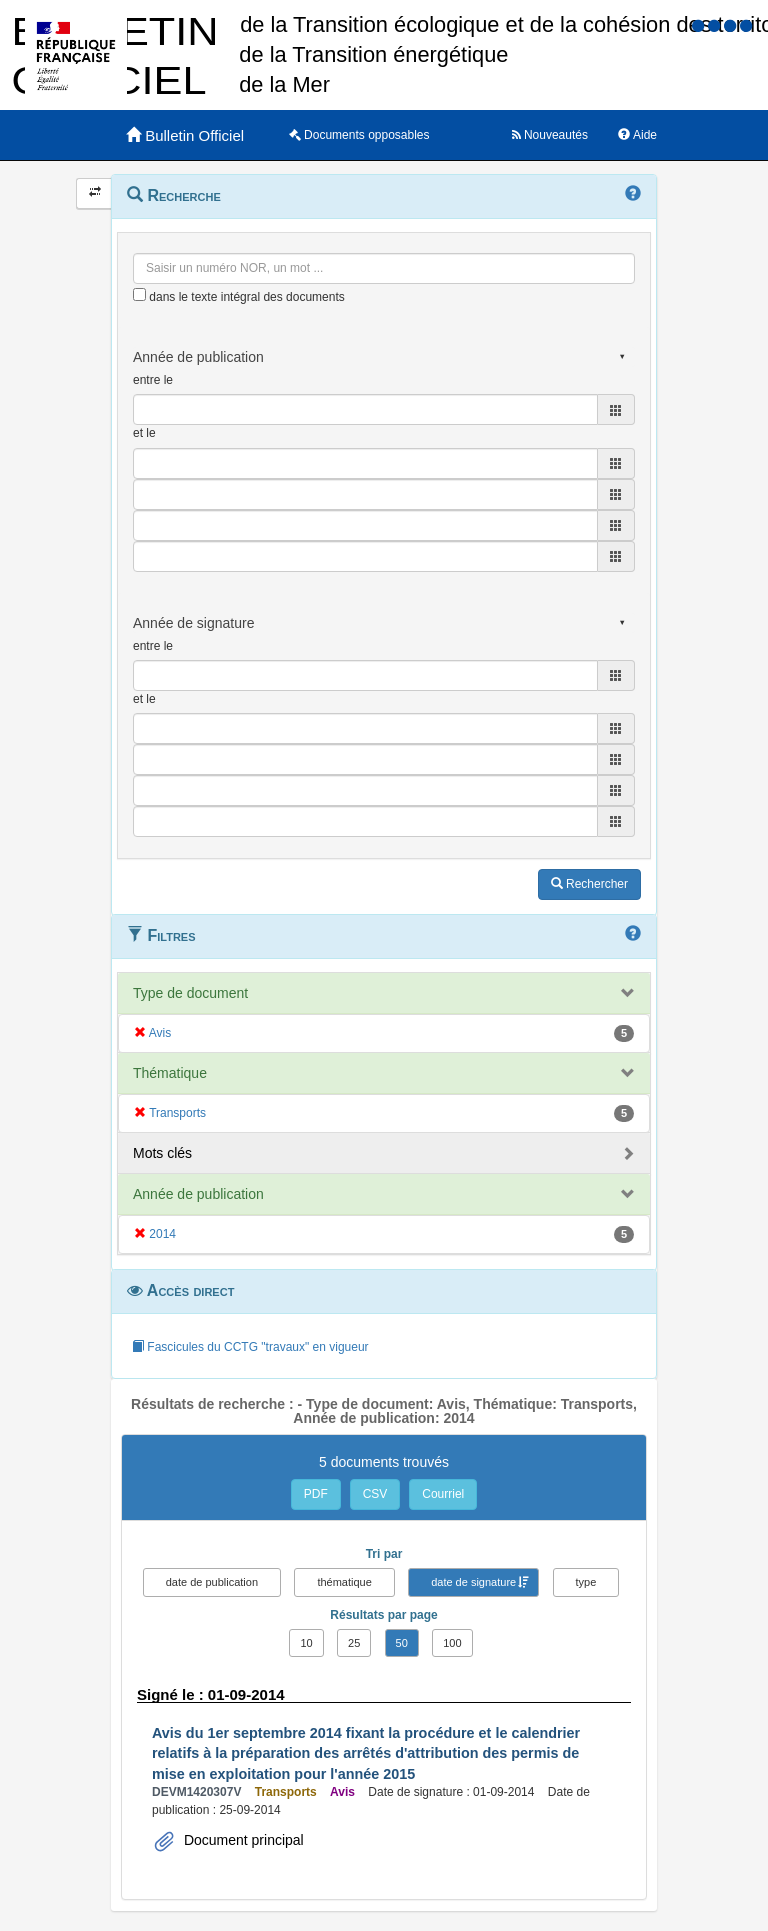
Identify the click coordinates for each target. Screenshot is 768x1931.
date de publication (212, 1582)
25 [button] (354, 1643)
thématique (344, 1582)
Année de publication (198, 1194)
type (586, 1582)
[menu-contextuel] (139, 294)
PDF (316, 1494)
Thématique (170, 1073)
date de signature (473, 1582)
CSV (375, 1494)
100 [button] (452, 1643)
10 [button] (306, 1643)
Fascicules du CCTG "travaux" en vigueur (250, 1347)
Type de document (190, 993)
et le (144, 433)
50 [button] (402, 1643)
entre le (153, 380)
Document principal (242, 1840)
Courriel (443, 1494)
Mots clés (162, 1153)
